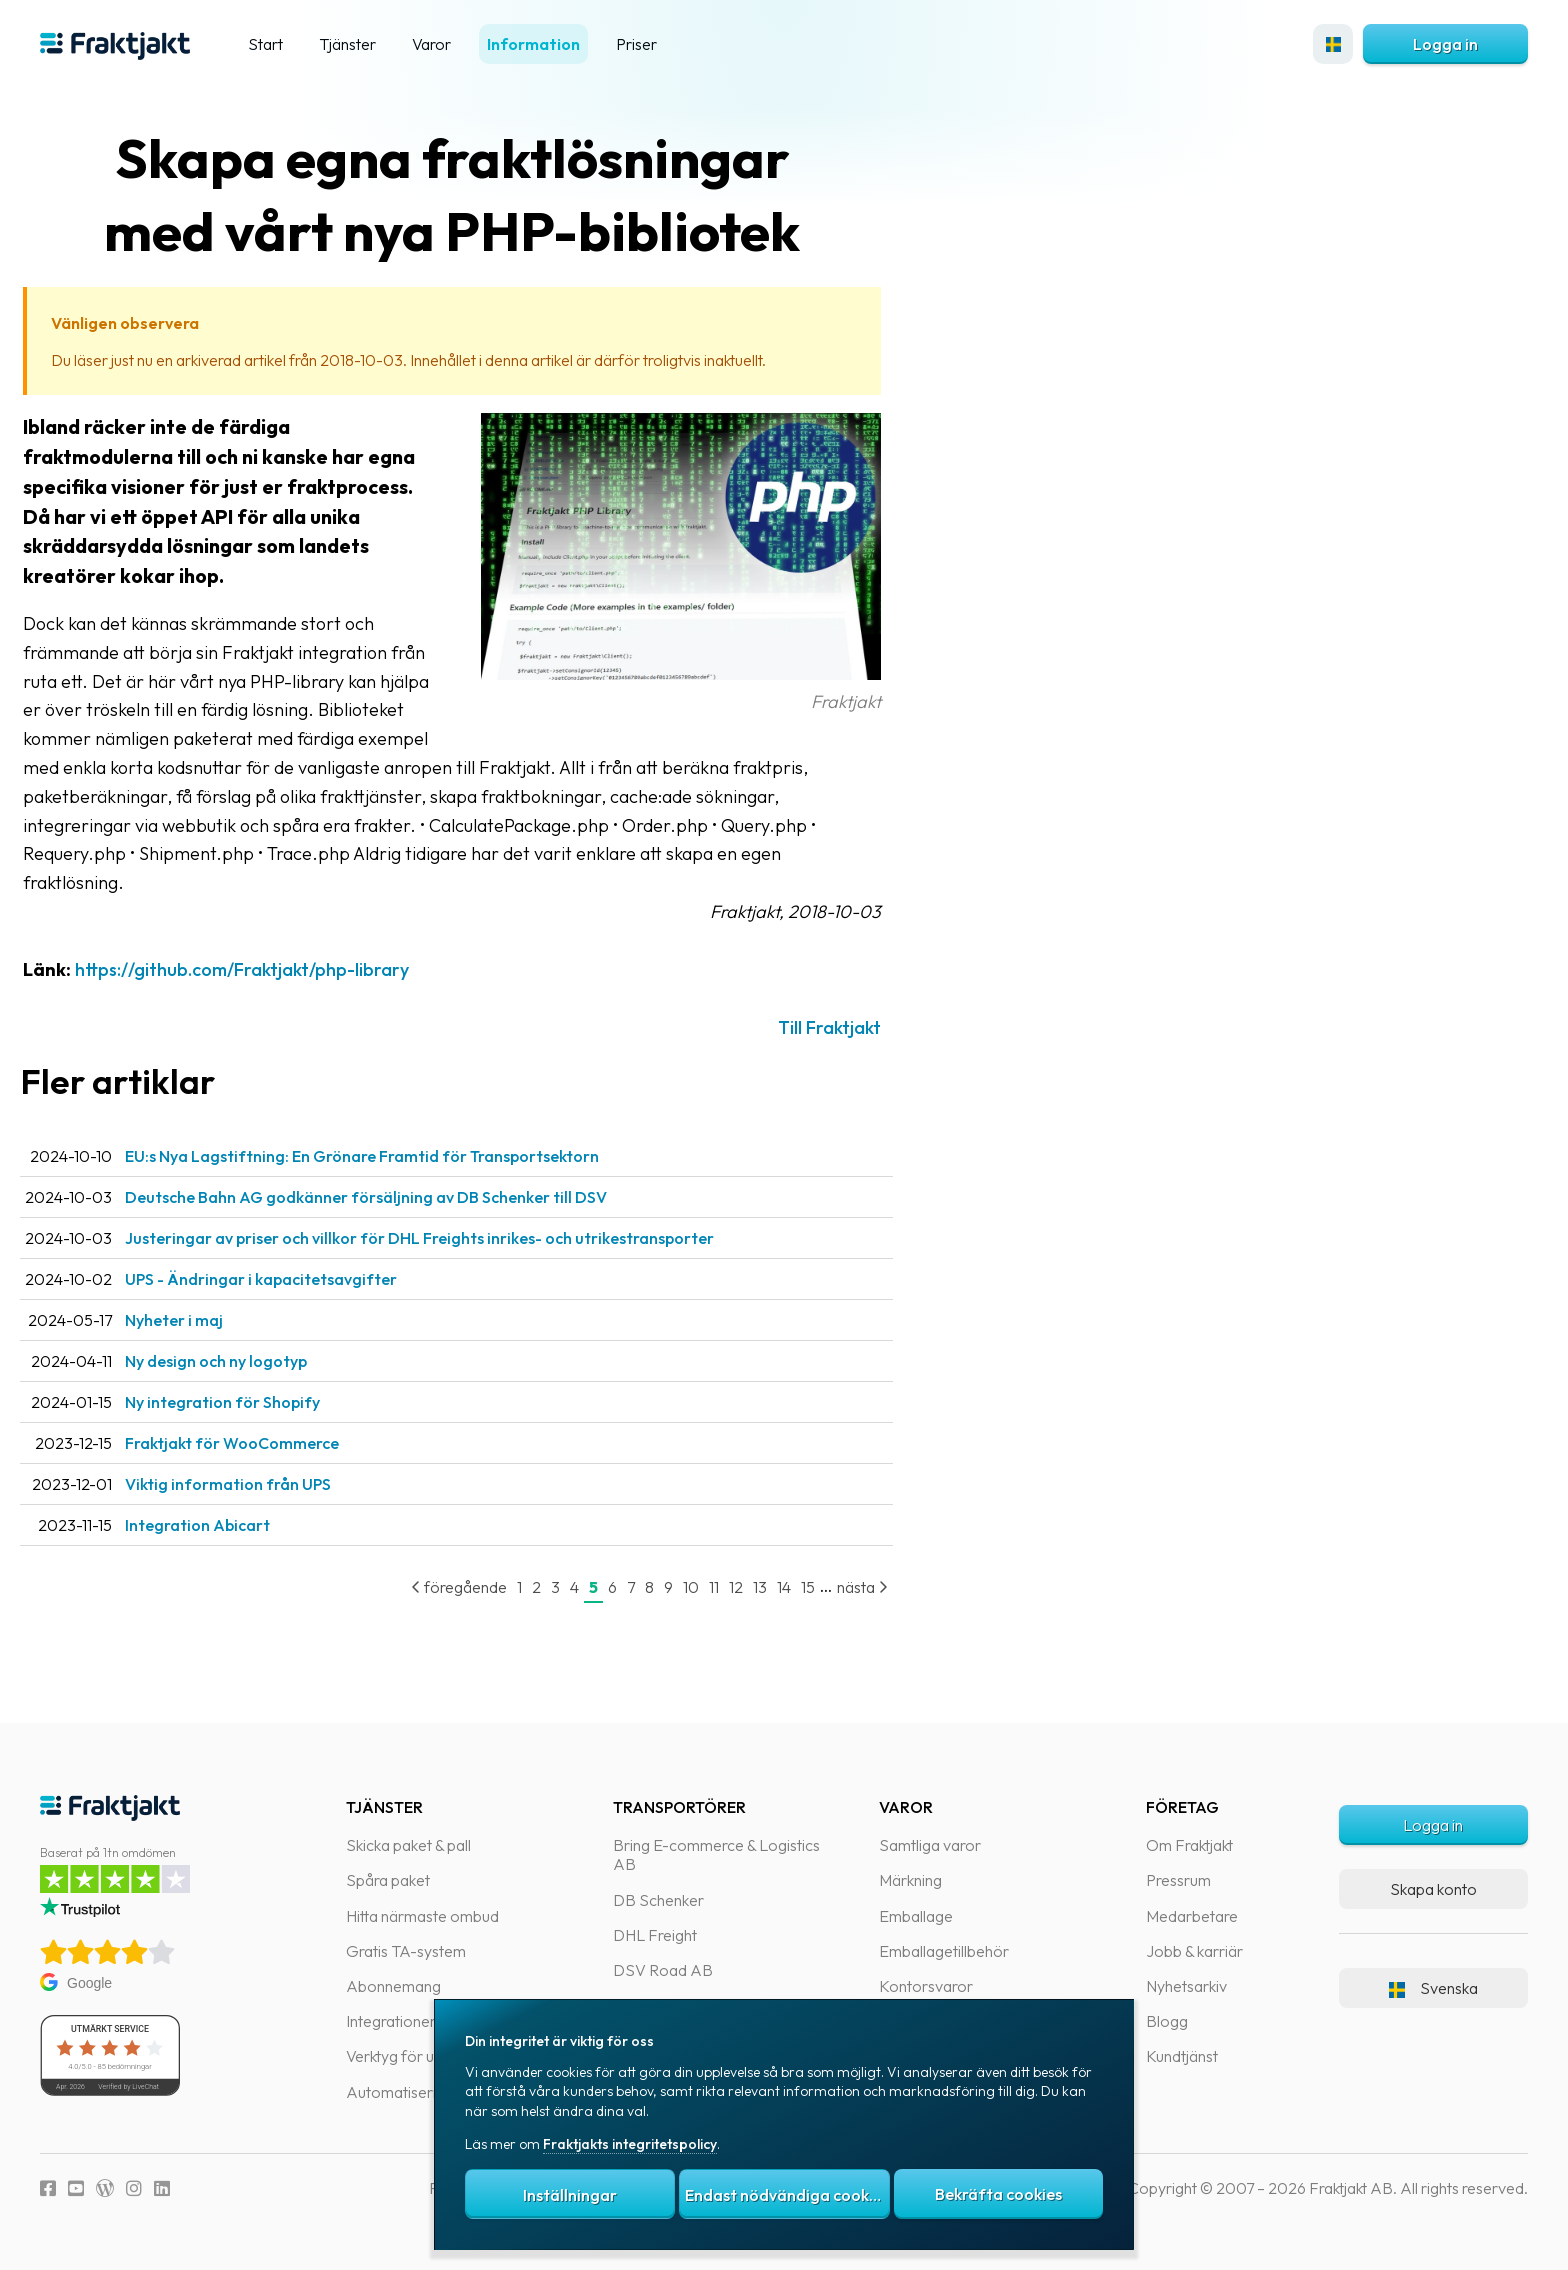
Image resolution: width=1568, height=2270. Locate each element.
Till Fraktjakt (869, 1027)
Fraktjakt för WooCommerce (272, 1443)
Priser (636, 44)
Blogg (1167, 2021)
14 (824, 1587)
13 (800, 1587)
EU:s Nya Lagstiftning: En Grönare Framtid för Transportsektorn (402, 1156)
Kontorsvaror (926, 1986)
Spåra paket (388, 1880)
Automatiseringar (407, 2092)
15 (848, 1587)
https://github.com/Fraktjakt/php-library (282, 969)
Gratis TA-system (406, 1951)
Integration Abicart (237, 1525)
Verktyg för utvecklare (421, 2056)
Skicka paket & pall (408, 1845)
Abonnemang (393, 1986)
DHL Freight (655, 1935)
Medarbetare (1192, 1916)
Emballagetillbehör (944, 1951)
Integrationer (391, 2021)
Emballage (916, 1916)
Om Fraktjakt (1189, 1845)
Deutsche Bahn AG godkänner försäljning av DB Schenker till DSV (406, 1197)
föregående (499, 1587)
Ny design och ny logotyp (256, 1361)
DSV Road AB (663, 1970)
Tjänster (347, 44)
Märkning (910, 1880)
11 (754, 1587)
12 (776, 1587)
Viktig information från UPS (268, 1484)
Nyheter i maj (214, 1320)
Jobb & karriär (1194, 1951)
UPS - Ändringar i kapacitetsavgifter (301, 1279)
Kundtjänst (1182, 2056)
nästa (902, 1587)
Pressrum (1178, 1880)
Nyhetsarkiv (1186, 1986)
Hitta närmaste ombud (422, 1916)
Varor (431, 44)
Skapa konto (1433, 1889)
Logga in (1445, 44)
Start (265, 44)
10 (731, 1587)
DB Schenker (658, 1900)
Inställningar (570, 2195)
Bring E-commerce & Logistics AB (716, 1854)
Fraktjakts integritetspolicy (630, 2144)
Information (533, 44)
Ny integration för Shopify (262, 1402)
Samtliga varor (930, 1845)
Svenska (1433, 1988)
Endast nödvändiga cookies (787, 2195)
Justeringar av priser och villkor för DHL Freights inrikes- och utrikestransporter (459, 1238)
